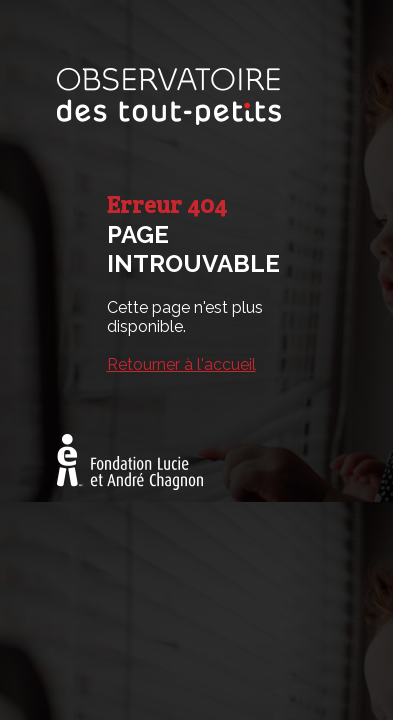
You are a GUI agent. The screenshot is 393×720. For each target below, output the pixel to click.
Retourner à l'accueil (181, 364)
